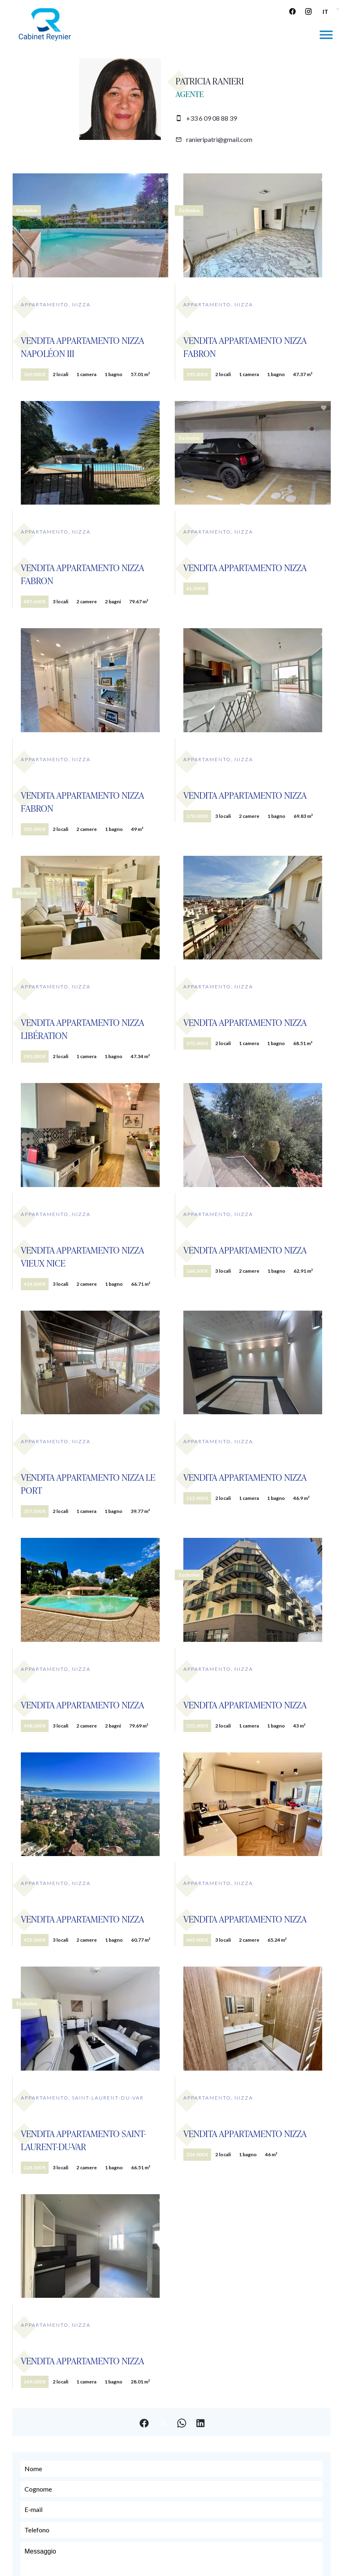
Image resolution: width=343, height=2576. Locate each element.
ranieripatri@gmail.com (219, 139)
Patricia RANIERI (210, 81)
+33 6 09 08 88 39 (211, 118)
